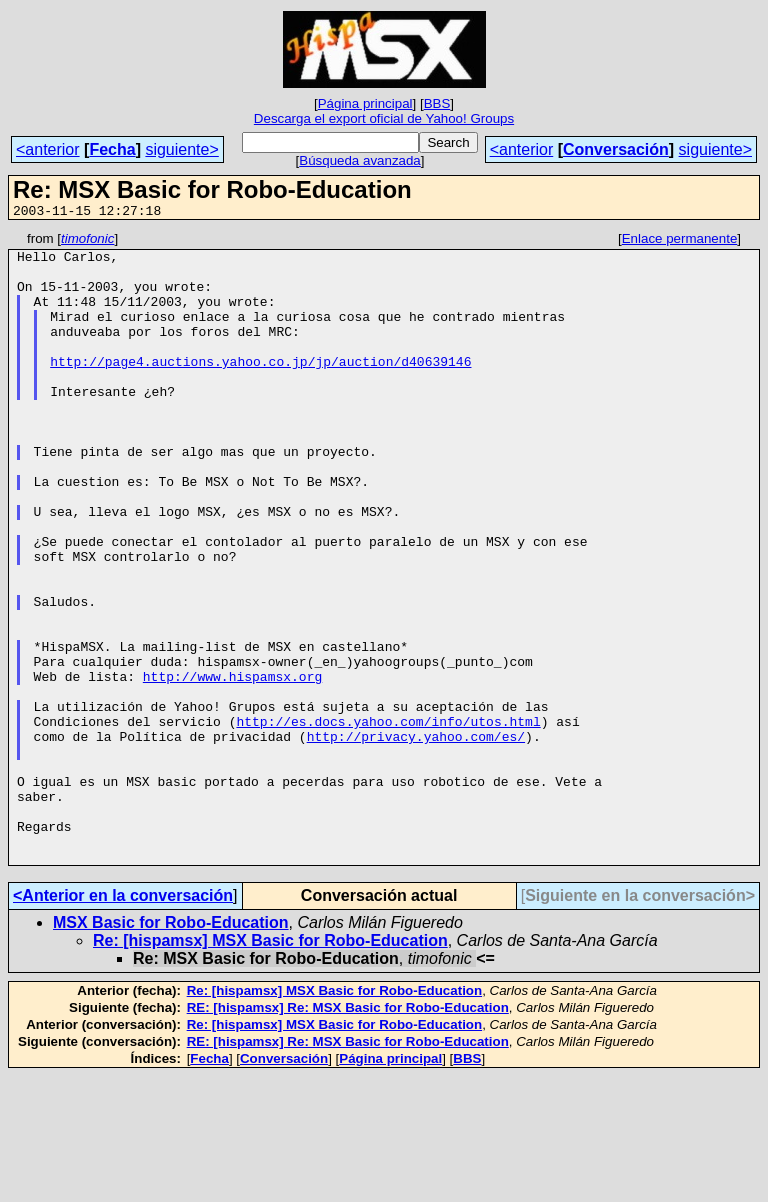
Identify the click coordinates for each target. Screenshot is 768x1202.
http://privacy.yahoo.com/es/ (416, 838)
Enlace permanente (680, 241)
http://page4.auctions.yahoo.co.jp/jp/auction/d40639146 (260, 388)
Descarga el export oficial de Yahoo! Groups (384, 118)
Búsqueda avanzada (360, 160)
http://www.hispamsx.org (232, 766)
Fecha (112, 149)
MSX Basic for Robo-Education (171, 1048)
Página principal (365, 103)
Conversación (616, 149)
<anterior (48, 149)
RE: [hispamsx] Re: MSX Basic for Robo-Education (348, 1133)
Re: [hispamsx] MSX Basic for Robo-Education (270, 1066)
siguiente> (181, 149)
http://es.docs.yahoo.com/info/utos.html (388, 820)
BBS (437, 103)
